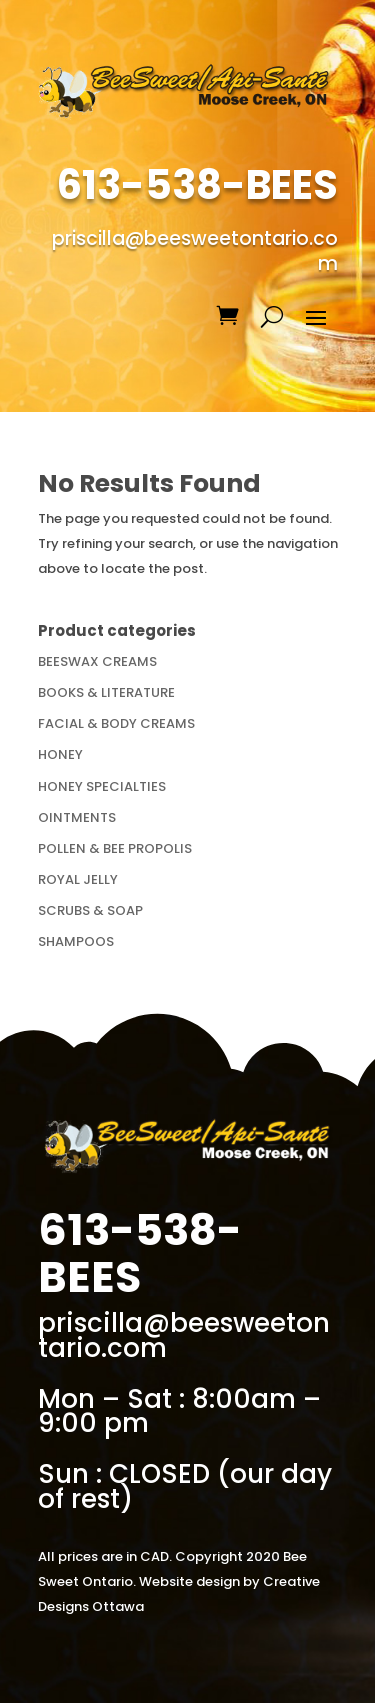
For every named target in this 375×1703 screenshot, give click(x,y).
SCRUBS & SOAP (90, 910)
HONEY (60, 754)
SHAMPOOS (76, 941)
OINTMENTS (77, 817)
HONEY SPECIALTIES (102, 786)
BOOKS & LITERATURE (106, 692)
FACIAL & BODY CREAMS (116, 723)
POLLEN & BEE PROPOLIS (115, 848)
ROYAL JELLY (78, 879)
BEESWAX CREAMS (97, 661)
